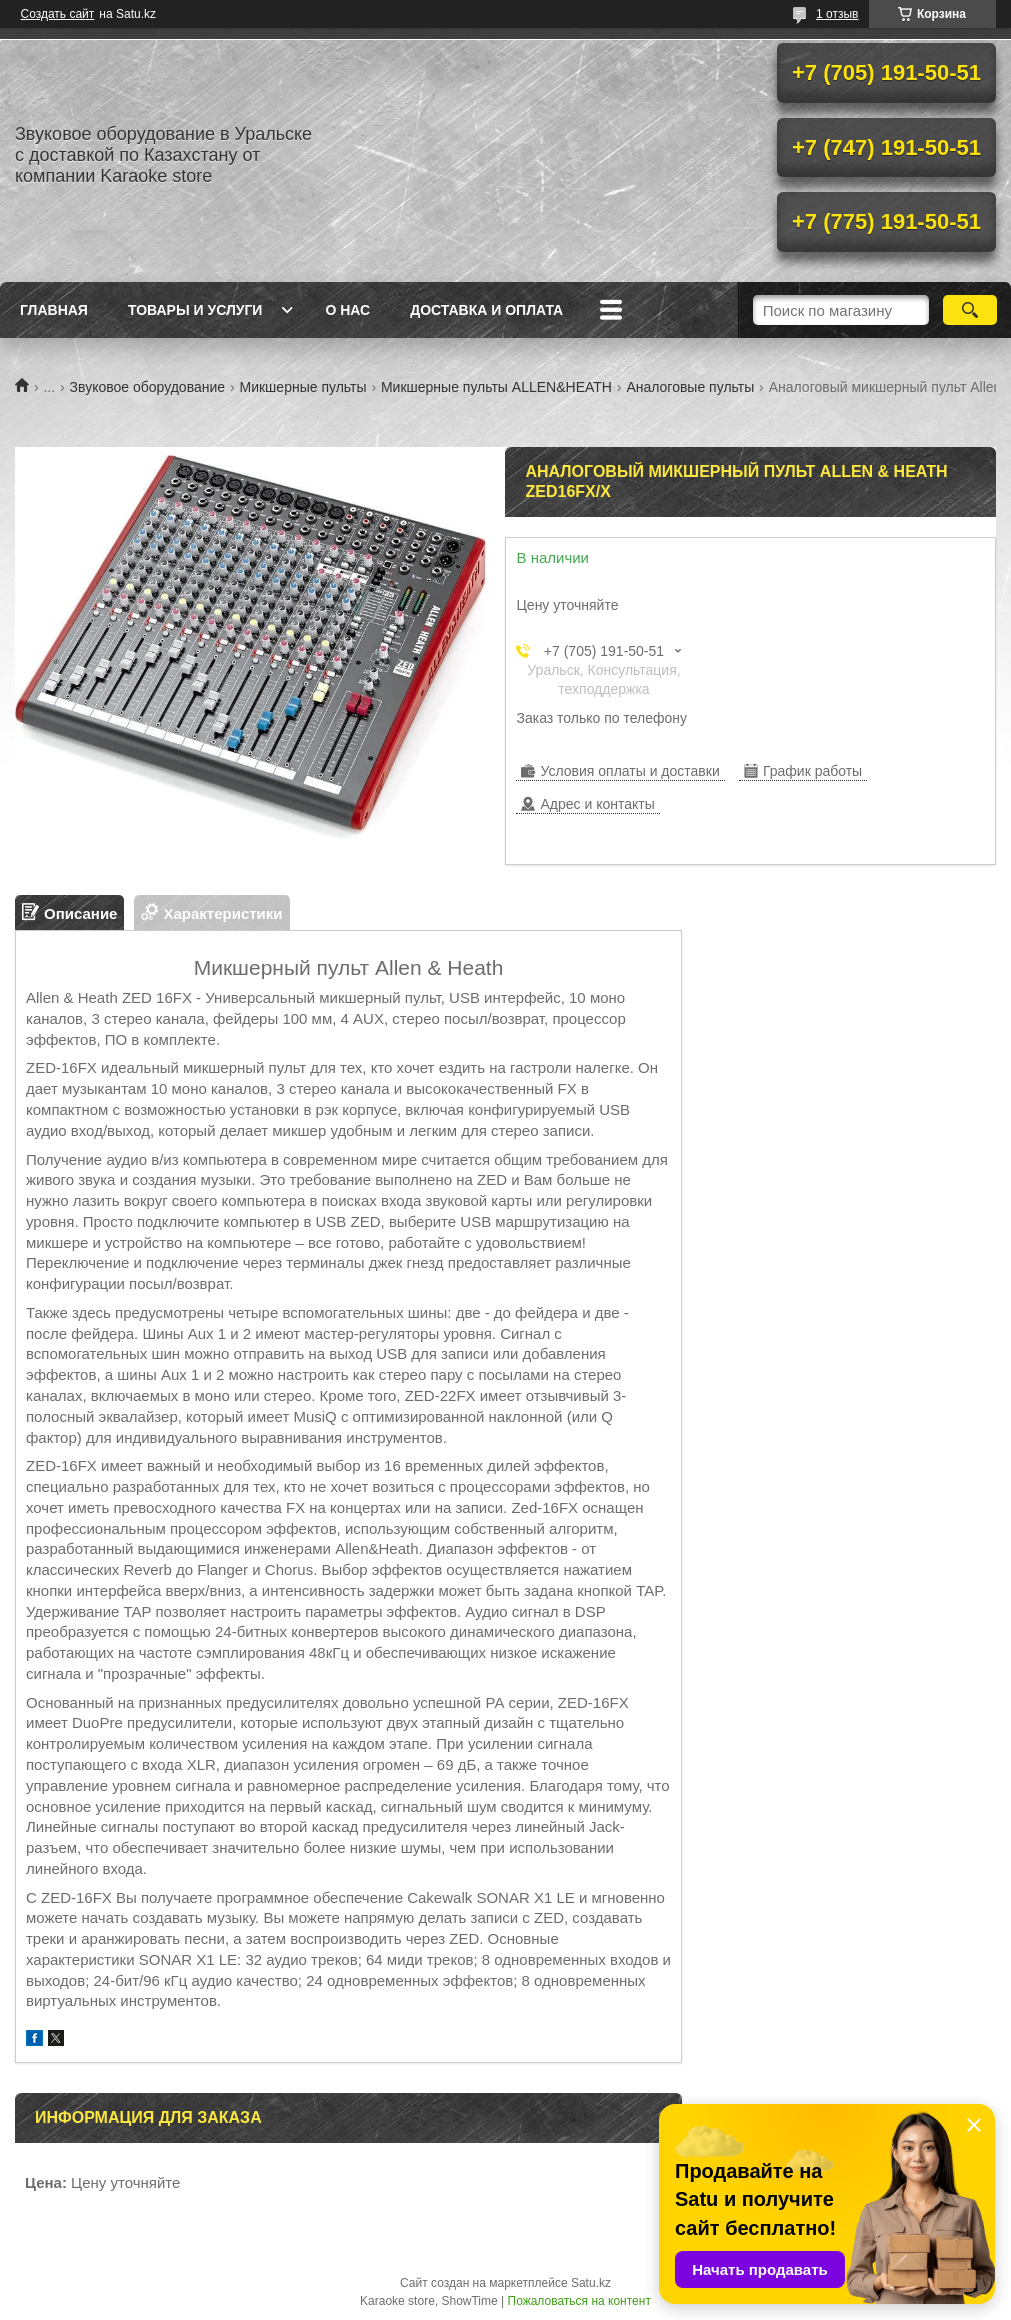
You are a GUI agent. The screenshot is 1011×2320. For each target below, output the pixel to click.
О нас (347, 310)
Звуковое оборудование (148, 387)
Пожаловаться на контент (579, 2301)
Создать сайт (58, 14)
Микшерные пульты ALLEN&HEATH (496, 387)
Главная (54, 310)
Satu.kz (591, 2283)
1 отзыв (837, 14)
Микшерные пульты (303, 387)
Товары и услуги (195, 310)
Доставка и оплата (486, 310)
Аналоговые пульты (690, 387)
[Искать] (970, 310)
